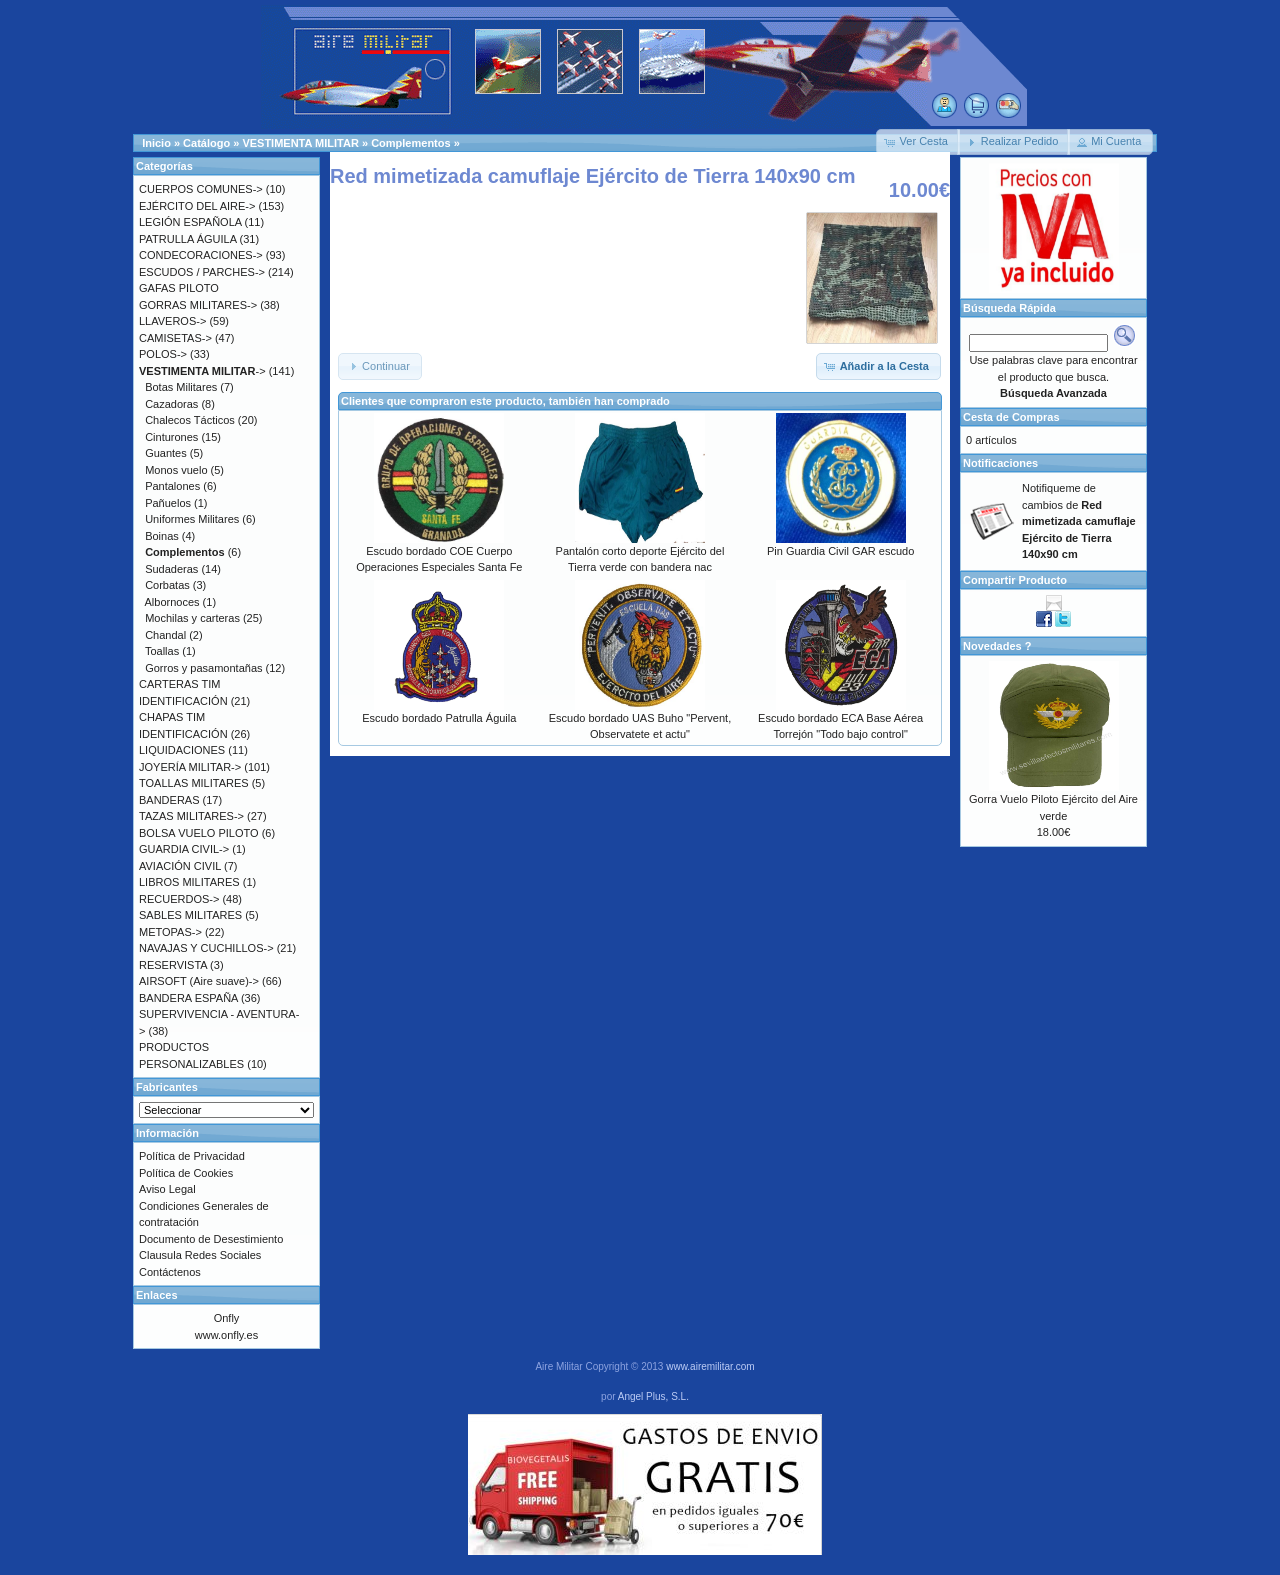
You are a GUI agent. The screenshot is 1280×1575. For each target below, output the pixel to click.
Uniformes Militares (192, 519)
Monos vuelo (176, 470)
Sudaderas (171, 569)
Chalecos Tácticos (190, 420)
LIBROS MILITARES (189, 882)
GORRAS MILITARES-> (198, 305)
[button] (918, 142)
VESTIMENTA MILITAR (300, 143)
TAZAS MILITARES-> (191, 816)
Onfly (227, 1318)
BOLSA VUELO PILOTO (199, 833)
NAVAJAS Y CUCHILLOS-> (206, 948)
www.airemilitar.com (710, 1366)
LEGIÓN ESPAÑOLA (190, 222)
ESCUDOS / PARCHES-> (202, 272)
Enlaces (157, 1295)
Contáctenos (170, 1272)
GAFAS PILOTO (179, 288)
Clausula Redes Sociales (200, 1255)
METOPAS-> (170, 932)
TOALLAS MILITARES (194, 783)
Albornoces (172, 602)
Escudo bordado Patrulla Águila (439, 718)
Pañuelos (168, 503)
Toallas (162, 651)
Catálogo (206, 143)
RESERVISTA (173, 965)
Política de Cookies (186, 1173)
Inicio (156, 143)
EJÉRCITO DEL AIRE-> (197, 206)
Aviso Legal (167, 1189)
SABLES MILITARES (190, 915)
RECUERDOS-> (179, 899)
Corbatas (167, 585)
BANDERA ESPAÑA (188, 998)
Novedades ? (997, 646)
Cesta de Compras (1011, 417)
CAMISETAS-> (175, 338)
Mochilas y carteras (192, 618)
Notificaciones (1000, 463)
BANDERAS (169, 800)
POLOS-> (163, 354)
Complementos (410, 143)
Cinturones (171, 437)
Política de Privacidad (192, 1156)
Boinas (162, 536)
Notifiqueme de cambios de (1079, 521)
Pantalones (172, 486)
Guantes (166, 453)
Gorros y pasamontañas (203, 668)
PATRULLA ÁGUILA (187, 239)
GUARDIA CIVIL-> (184, 849)
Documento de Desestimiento (211, 1239)
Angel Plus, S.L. (653, 1396)
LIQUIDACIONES (182, 750)
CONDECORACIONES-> (201, 255)
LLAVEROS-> (172, 321)
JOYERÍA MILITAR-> (190, 767)
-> (202, 371)
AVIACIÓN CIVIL (180, 866)
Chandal (165, 635)
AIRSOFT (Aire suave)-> (199, 981)
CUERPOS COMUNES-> (201, 189)
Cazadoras (171, 404)
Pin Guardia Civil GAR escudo (840, 551)
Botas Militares (181, 387)
